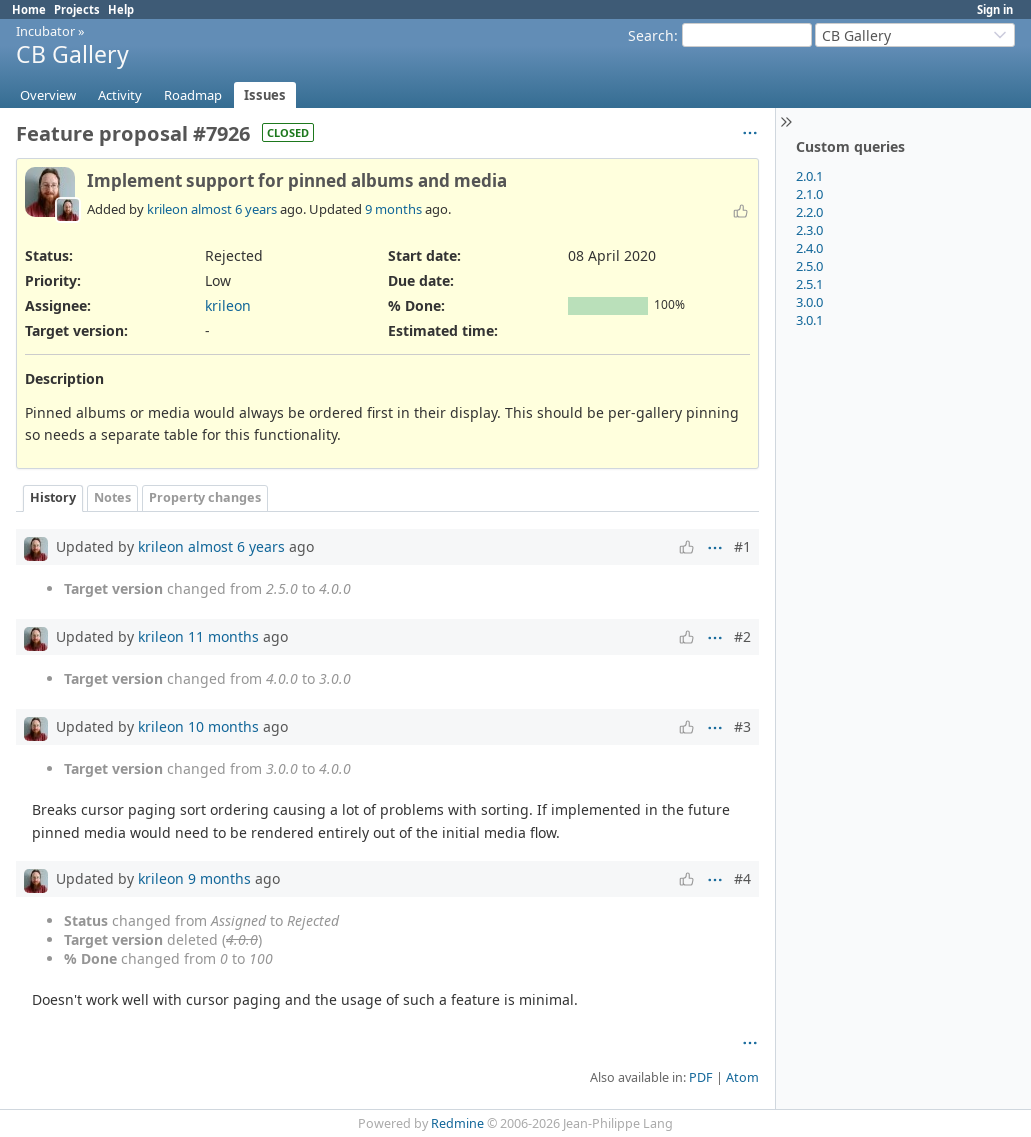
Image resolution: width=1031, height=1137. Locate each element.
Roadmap (193, 95)
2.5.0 (809, 266)
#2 (742, 636)
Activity (120, 95)
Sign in (995, 9)
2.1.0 (809, 194)
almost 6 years (234, 209)
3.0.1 (809, 320)
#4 (742, 878)
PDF (701, 1077)
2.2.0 (809, 212)
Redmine (457, 1123)
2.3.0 (809, 230)
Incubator (45, 31)
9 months (393, 209)
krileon (167, 209)
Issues (265, 95)
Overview (48, 95)
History (53, 497)
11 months (223, 636)
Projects (77, 9)
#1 (742, 546)
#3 (742, 726)
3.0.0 (809, 302)
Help (121, 9)
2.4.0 (809, 248)
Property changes (205, 497)
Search (651, 35)
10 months (223, 726)
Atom (742, 1077)
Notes (112, 497)
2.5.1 (809, 284)
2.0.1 (809, 176)
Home (29, 9)
